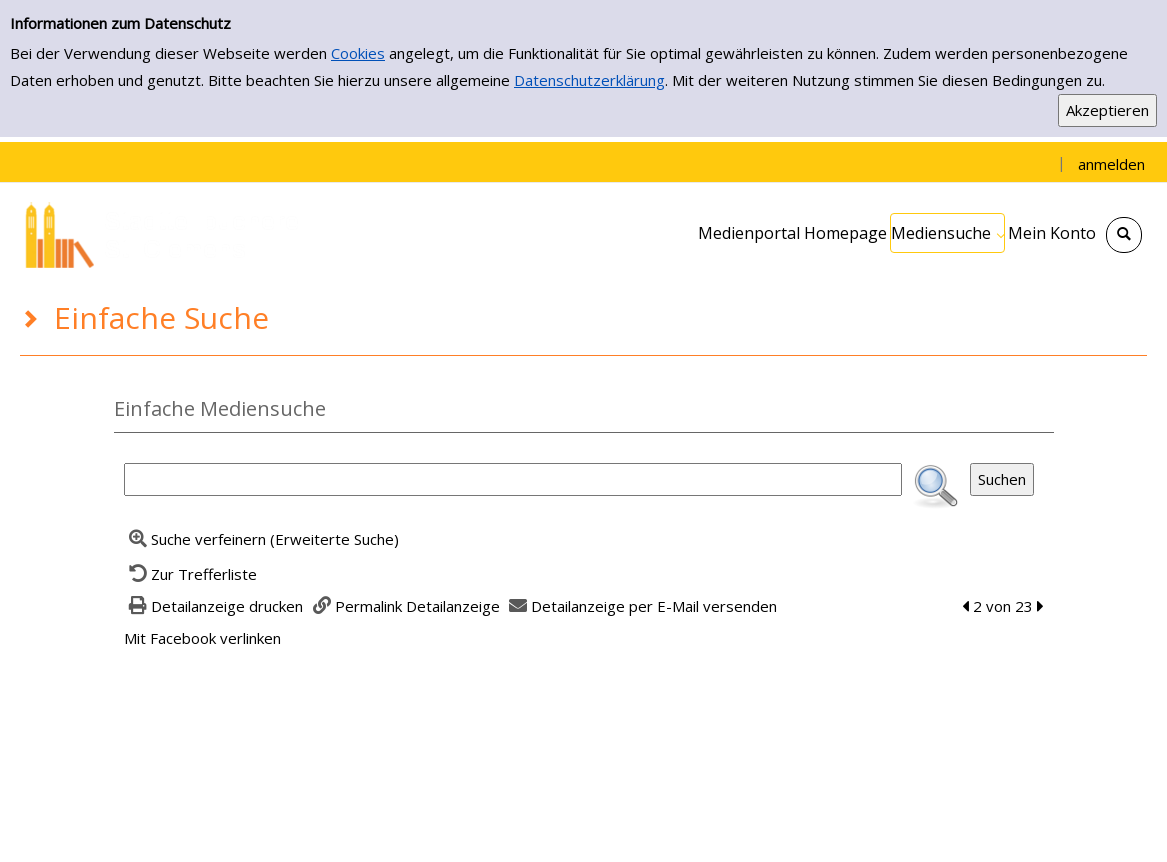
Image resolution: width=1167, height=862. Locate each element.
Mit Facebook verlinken (202, 638)
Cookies (358, 53)
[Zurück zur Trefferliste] (191, 574)
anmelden (1111, 164)
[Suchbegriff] (513, 479)
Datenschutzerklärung (589, 80)
